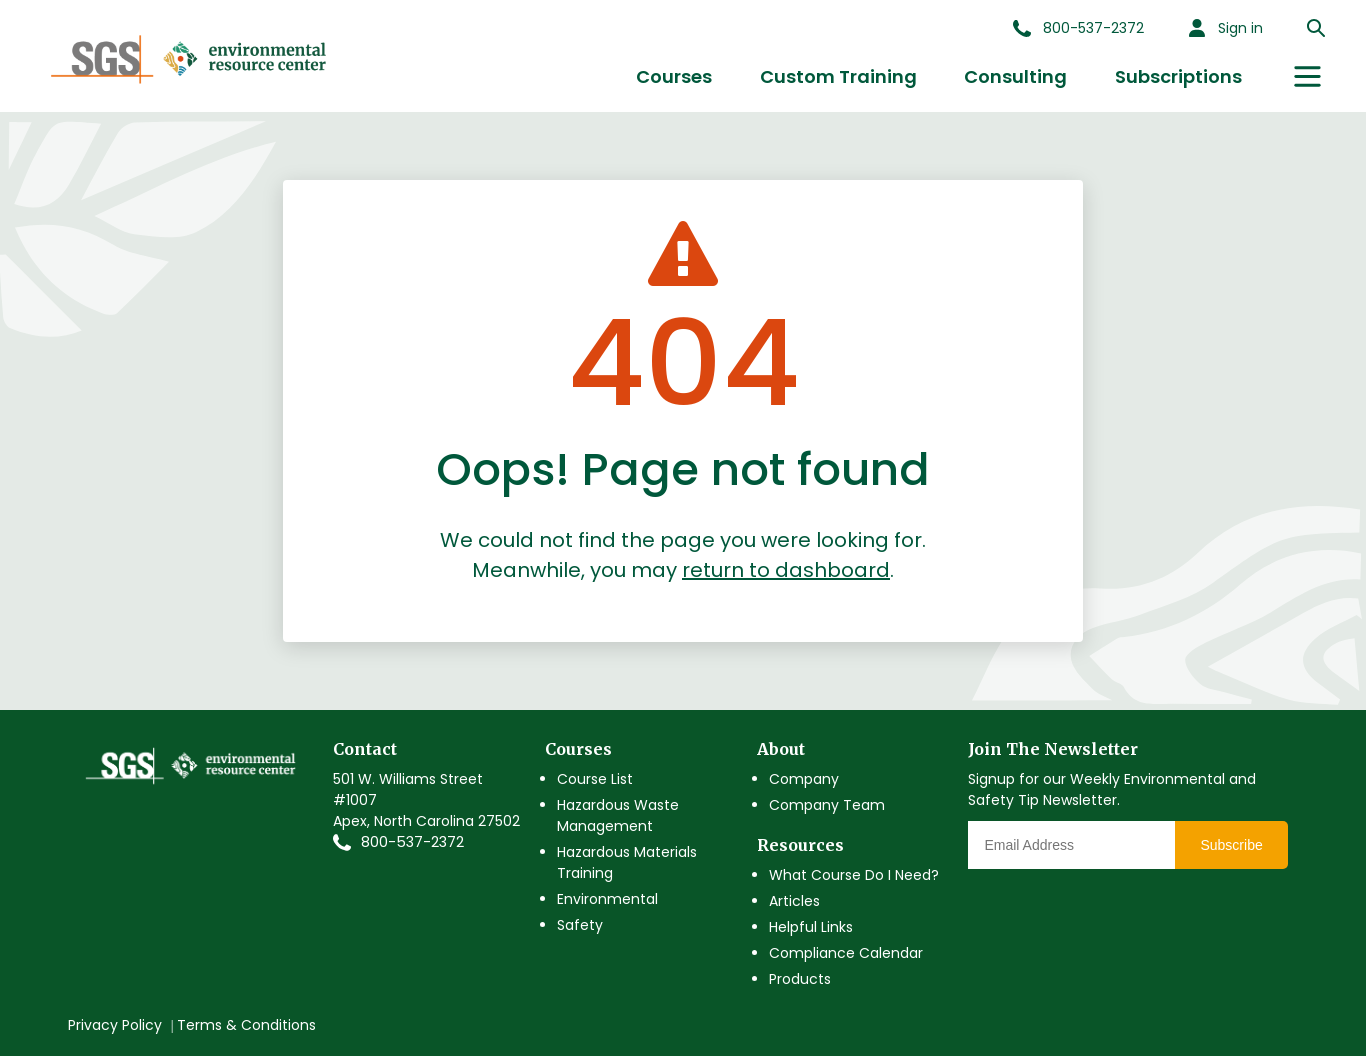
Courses (674, 76)
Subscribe (1231, 845)
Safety (580, 925)
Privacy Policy (115, 1025)
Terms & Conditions (246, 1025)
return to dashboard (786, 570)
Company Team (827, 805)
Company (804, 779)
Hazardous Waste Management (618, 815)
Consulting (1015, 76)
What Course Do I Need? (854, 875)
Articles (794, 901)
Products (800, 979)
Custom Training (838, 76)
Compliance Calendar (846, 953)
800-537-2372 (412, 842)
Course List (595, 779)
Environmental (607, 899)
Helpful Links (811, 927)
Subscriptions (1178, 76)
